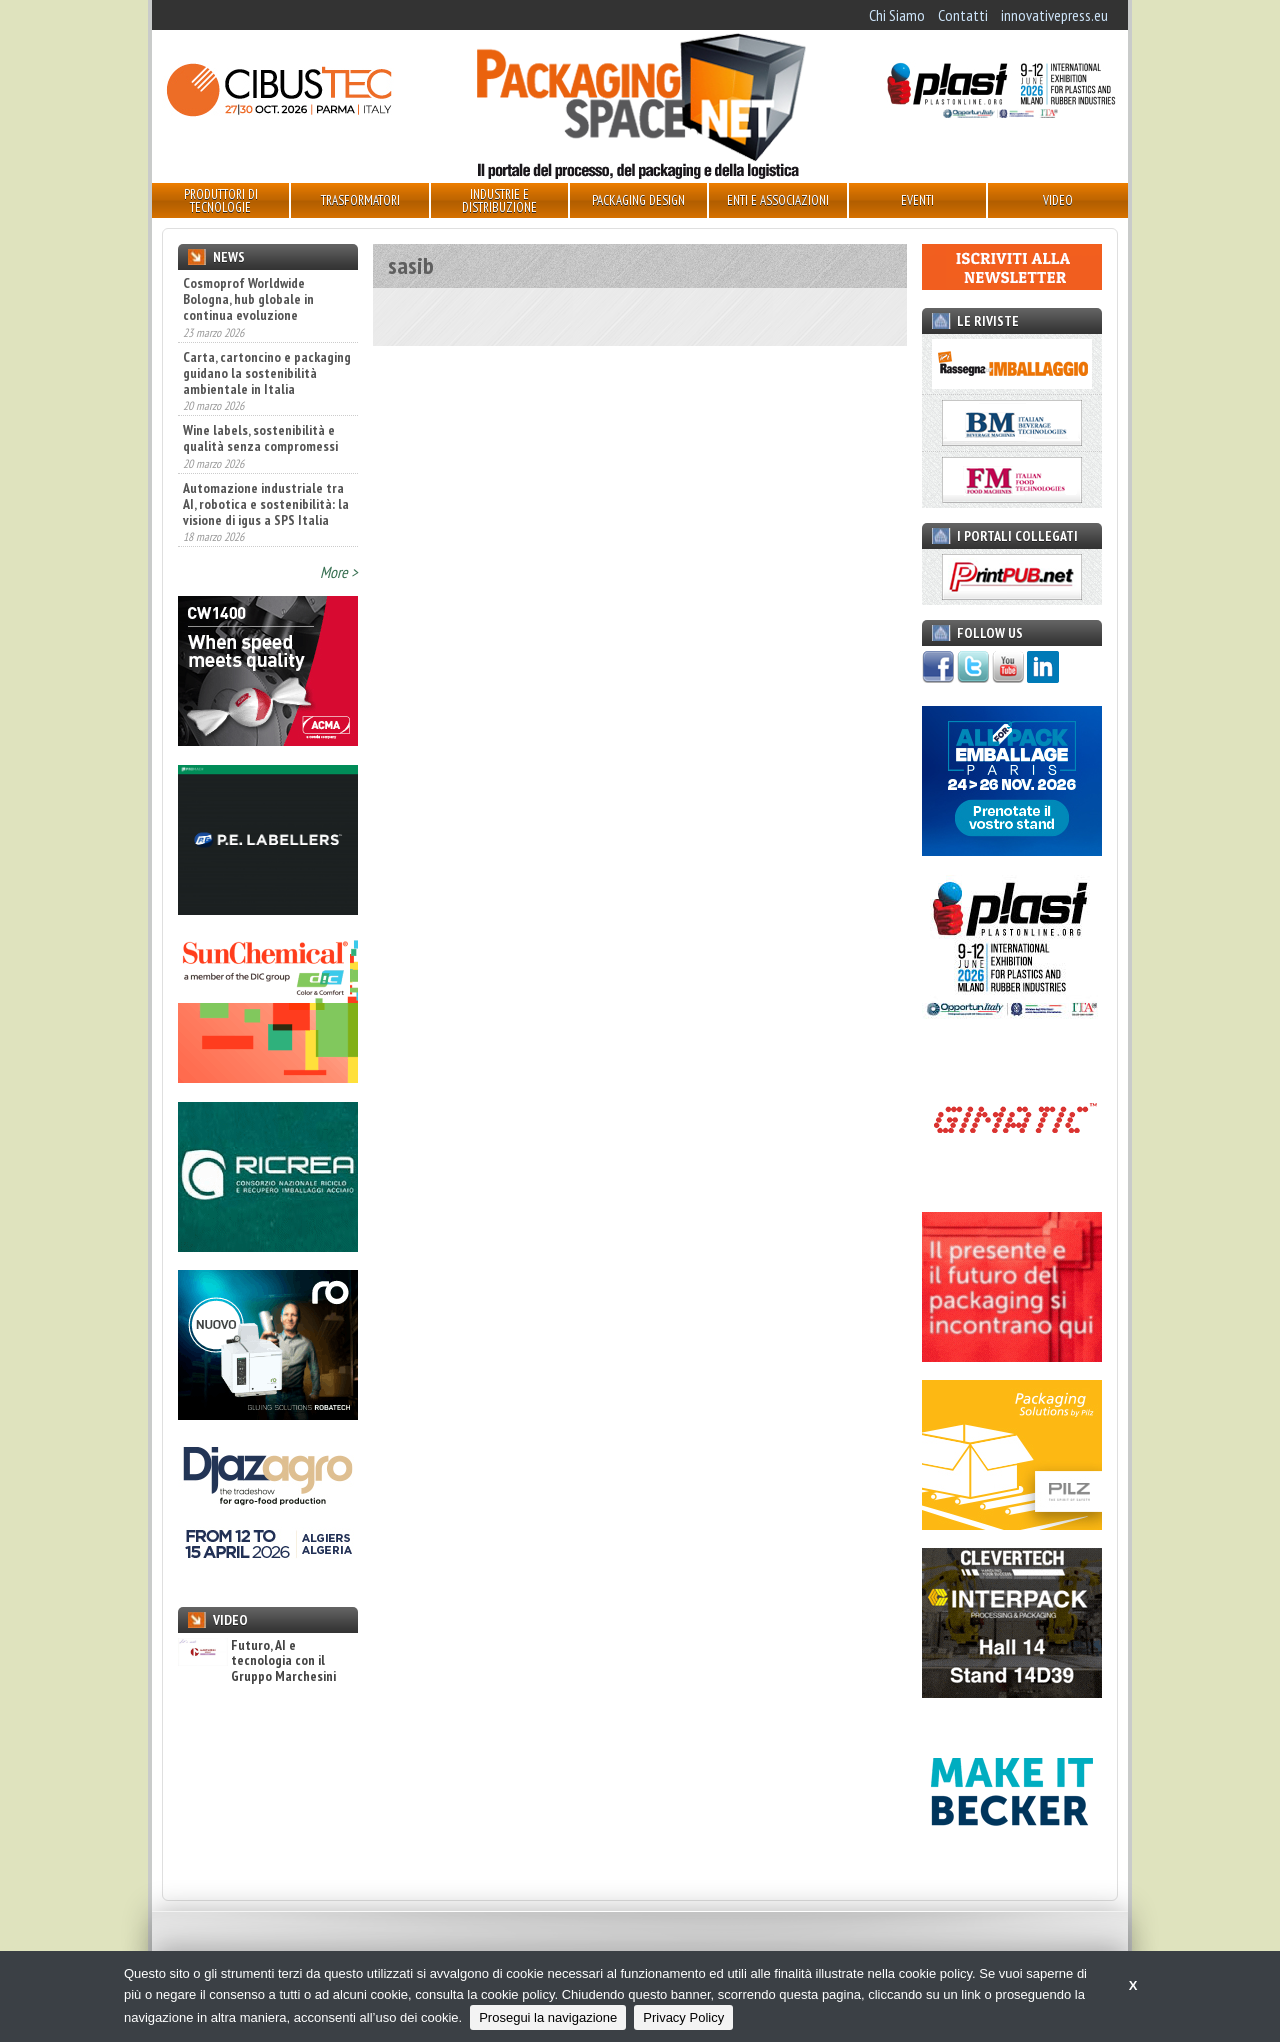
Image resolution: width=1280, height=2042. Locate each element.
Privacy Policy (683, 2017)
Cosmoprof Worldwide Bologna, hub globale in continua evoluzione (248, 299)
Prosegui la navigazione (548, 2017)
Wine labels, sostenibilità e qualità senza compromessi (260, 438)
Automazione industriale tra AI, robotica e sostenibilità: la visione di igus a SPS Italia (266, 504)
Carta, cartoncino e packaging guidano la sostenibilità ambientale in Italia (267, 373)
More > (339, 572)
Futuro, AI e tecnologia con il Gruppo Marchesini (257, 1661)
